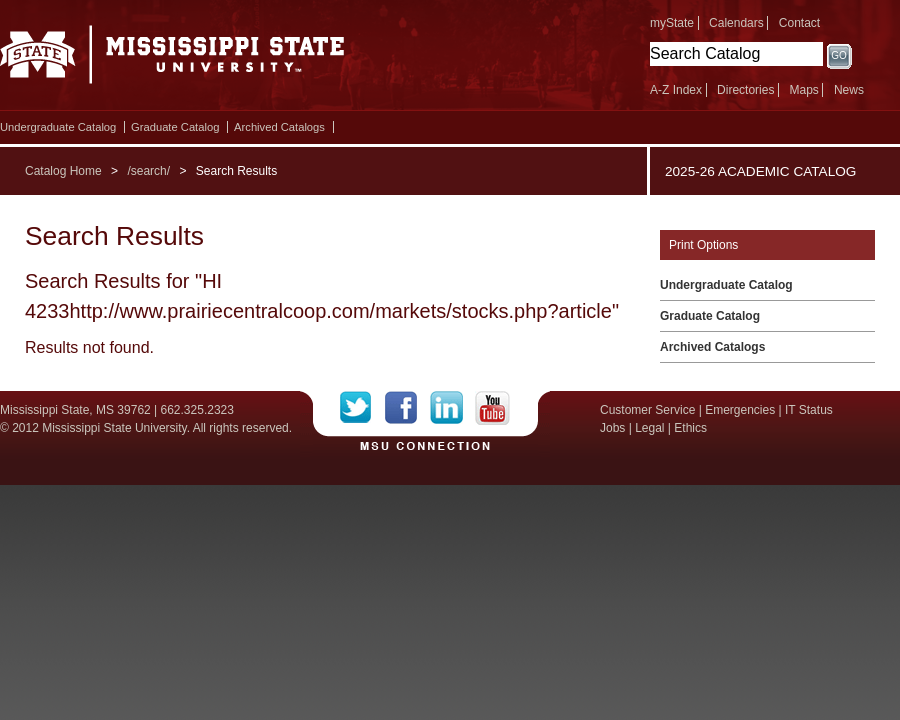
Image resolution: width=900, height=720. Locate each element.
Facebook (407, 408)
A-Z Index (676, 90)
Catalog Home (63, 171)
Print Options (703, 245)
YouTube (492, 408)
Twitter (362, 408)
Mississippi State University (172, 60)
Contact (799, 23)
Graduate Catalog (175, 127)
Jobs (612, 428)
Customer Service (647, 410)
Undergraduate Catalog (58, 127)
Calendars (736, 23)
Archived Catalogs (279, 127)
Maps (803, 90)
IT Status (809, 410)
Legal (649, 428)
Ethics (690, 428)
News (849, 90)
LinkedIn (452, 408)
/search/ (148, 171)
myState (672, 23)
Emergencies (740, 410)
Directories (745, 90)
